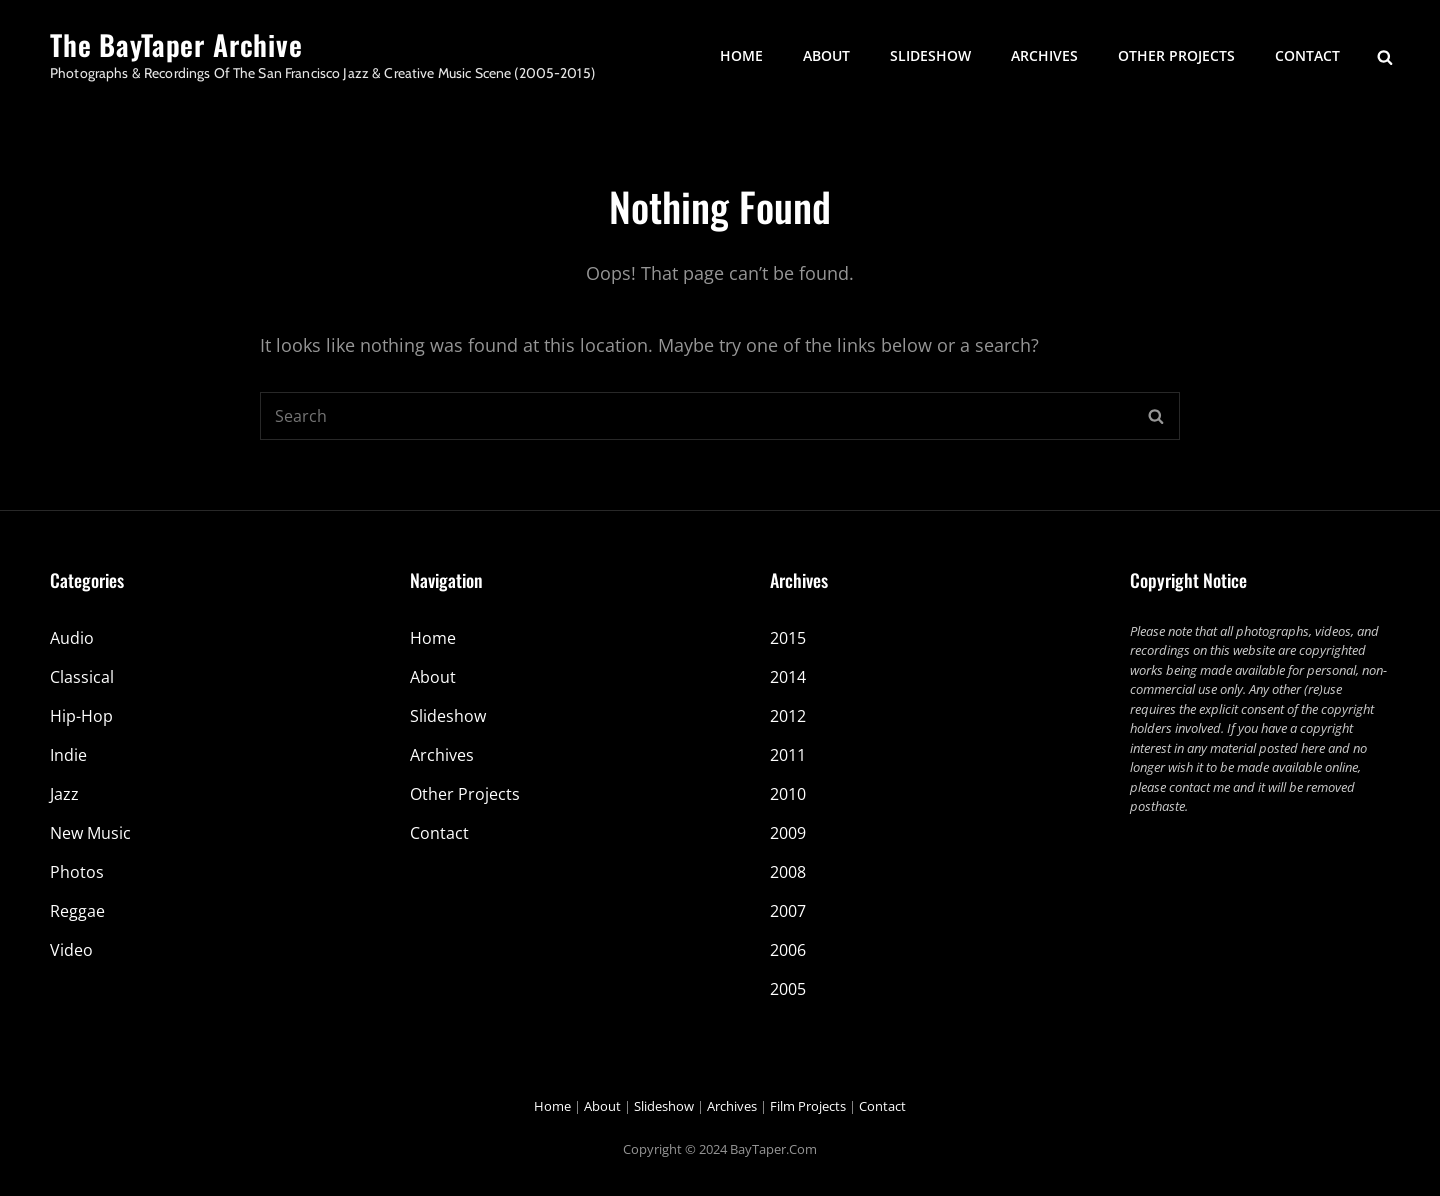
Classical (82, 677)
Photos (77, 872)
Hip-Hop (81, 716)
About (826, 55)
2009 (788, 833)
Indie (68, 755)
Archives (1044, 55)
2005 (788, 989)
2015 (788, 638)
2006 (788, 950)
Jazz (64, 794)
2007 (788, 911)
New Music (90, 833)
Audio (72, 638)
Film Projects (808, 1106)
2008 (788, 872)
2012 (788, 716)
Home (741, 55)
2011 (788, 755)
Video (71, 950)
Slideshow (930, 55)
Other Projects (1176, 55)
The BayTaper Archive (176, 44)
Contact (1307, 55)
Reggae (77, 911)
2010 (788, 794)
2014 (788, 677)
